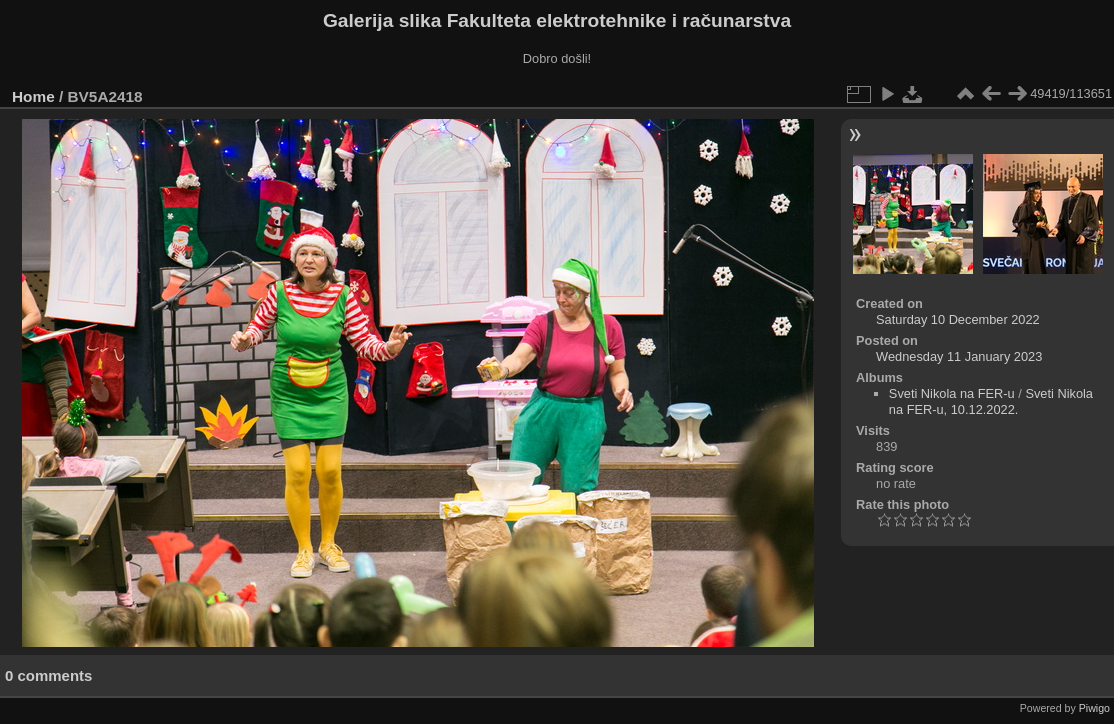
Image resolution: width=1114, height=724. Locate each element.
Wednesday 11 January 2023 (959, 356)
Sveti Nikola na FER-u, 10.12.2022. (991, 401)
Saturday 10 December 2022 (958, 319)
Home (33, 96)
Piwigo (1094, 708)
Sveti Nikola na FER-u (952, 393)
